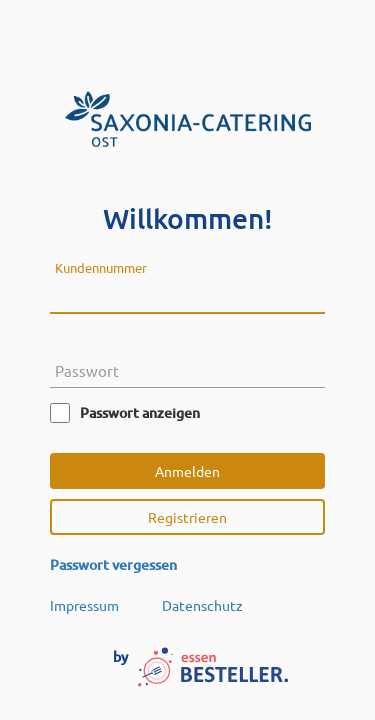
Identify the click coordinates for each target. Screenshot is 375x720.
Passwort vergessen (113, 564)
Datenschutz (202, 605)
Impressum (84, 605)
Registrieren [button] (187, 517)
